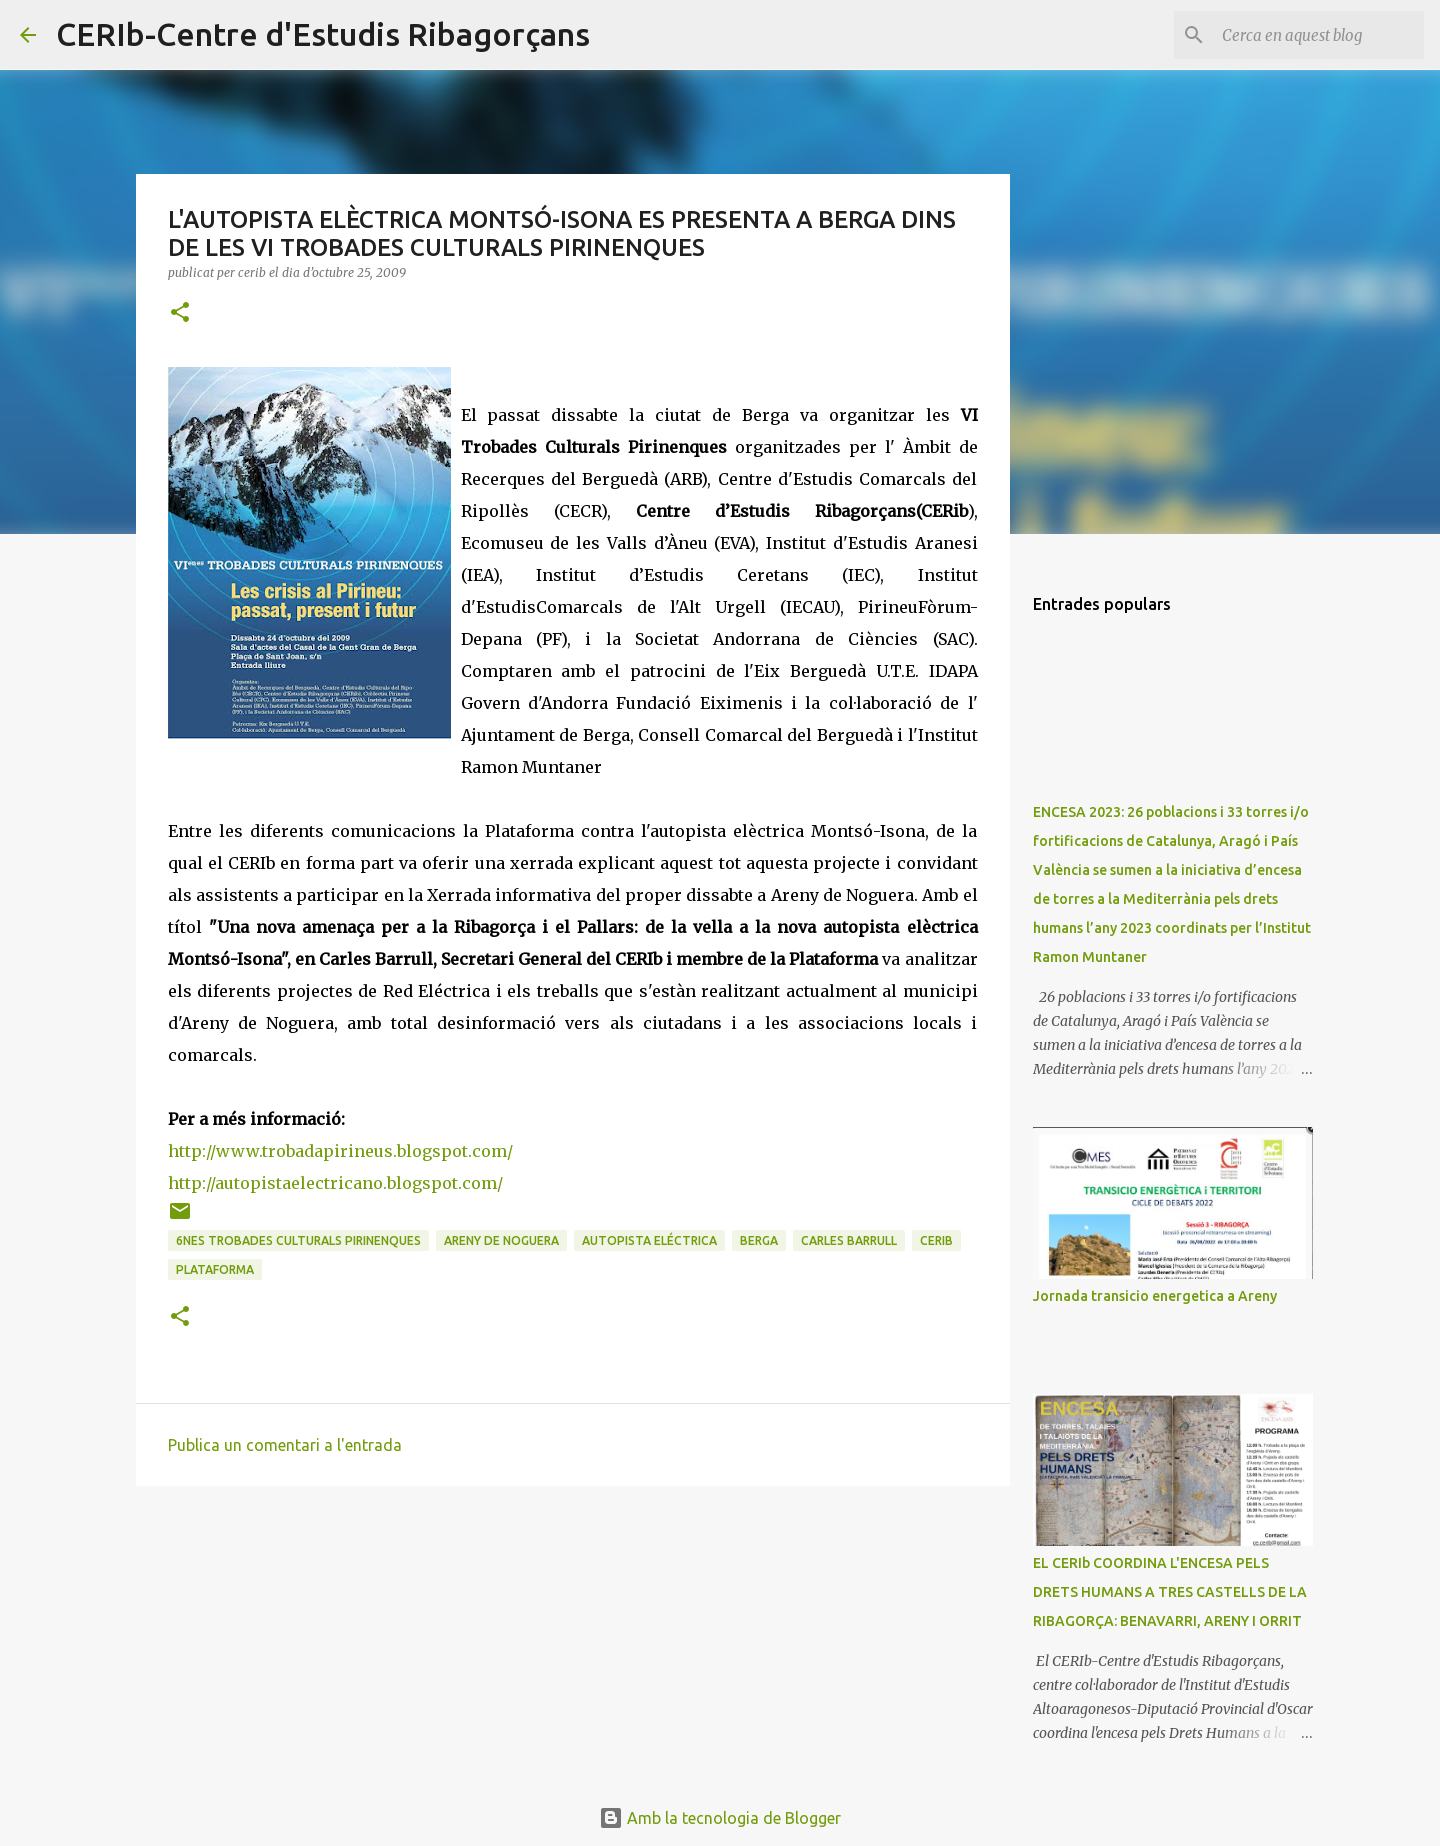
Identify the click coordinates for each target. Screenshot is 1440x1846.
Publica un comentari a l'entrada (285, 1445)
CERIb (936, 1240)
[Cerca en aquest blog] (1319, 35)
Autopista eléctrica (649, 1240)
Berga (759, 1240)
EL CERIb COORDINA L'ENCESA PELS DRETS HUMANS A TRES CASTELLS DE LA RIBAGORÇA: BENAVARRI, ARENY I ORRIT (1170, 1592)
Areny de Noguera (501, 1240)
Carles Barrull (849, 1240)
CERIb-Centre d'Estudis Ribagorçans (323, 34)
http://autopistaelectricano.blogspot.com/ (335, 1183)
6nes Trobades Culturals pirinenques (298, 1240)
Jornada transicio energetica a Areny (1155, 1296)
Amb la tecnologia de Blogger (720, 1818)
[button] (180, 313)
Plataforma (215, 1269)
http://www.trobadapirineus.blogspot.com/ (340, 1151)
